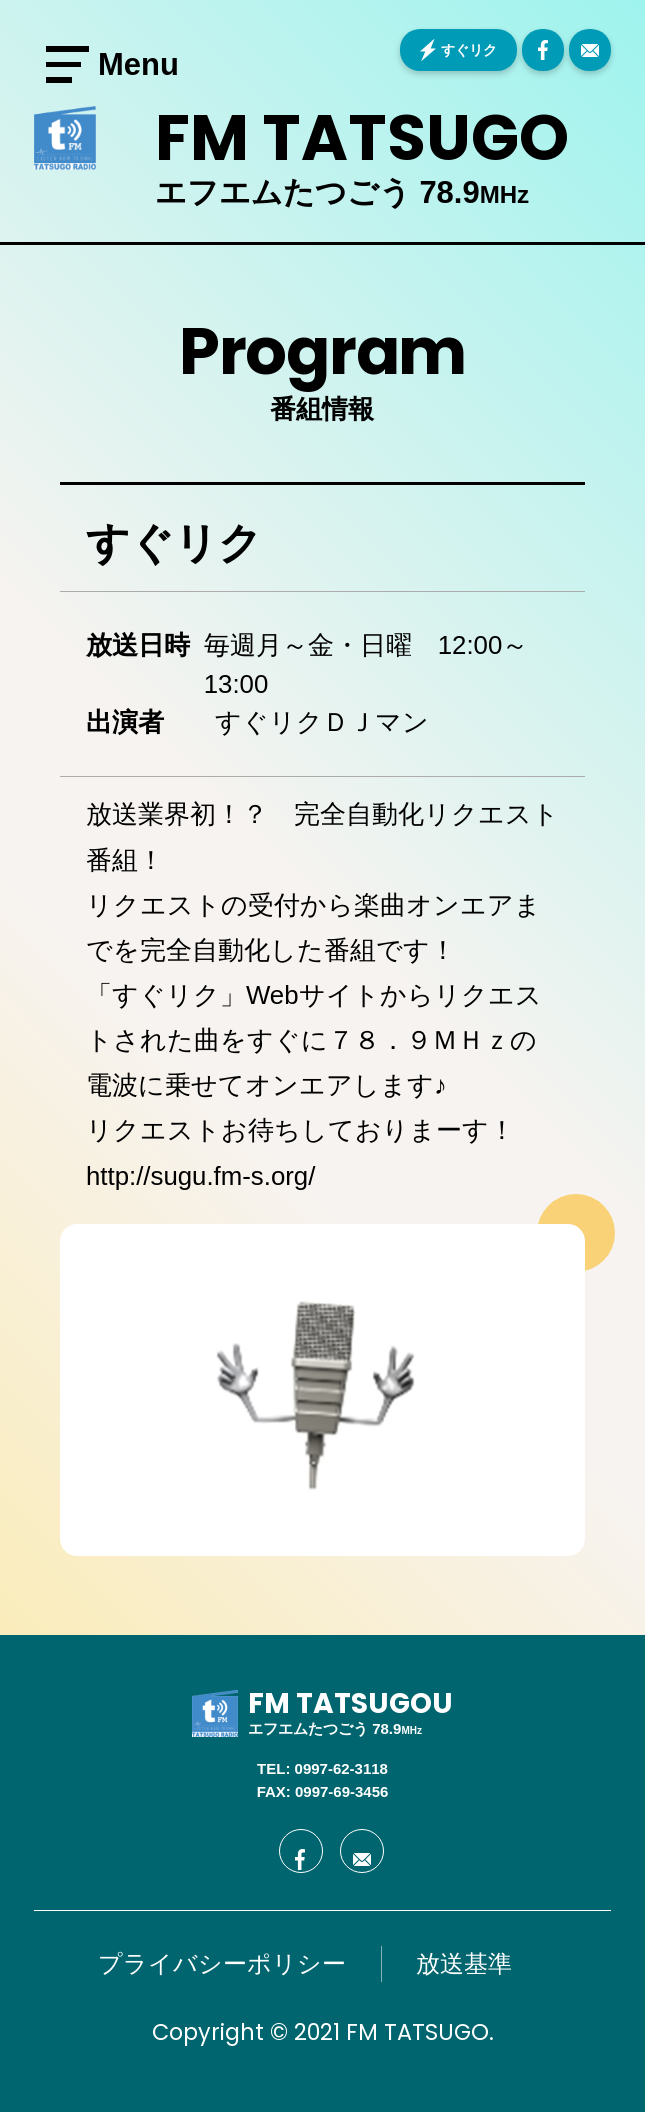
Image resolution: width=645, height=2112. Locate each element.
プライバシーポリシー (222, 1963)
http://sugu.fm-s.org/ (200, 1176)
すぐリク (469, 50)
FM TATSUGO (362, 137)
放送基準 (464, 1963)
